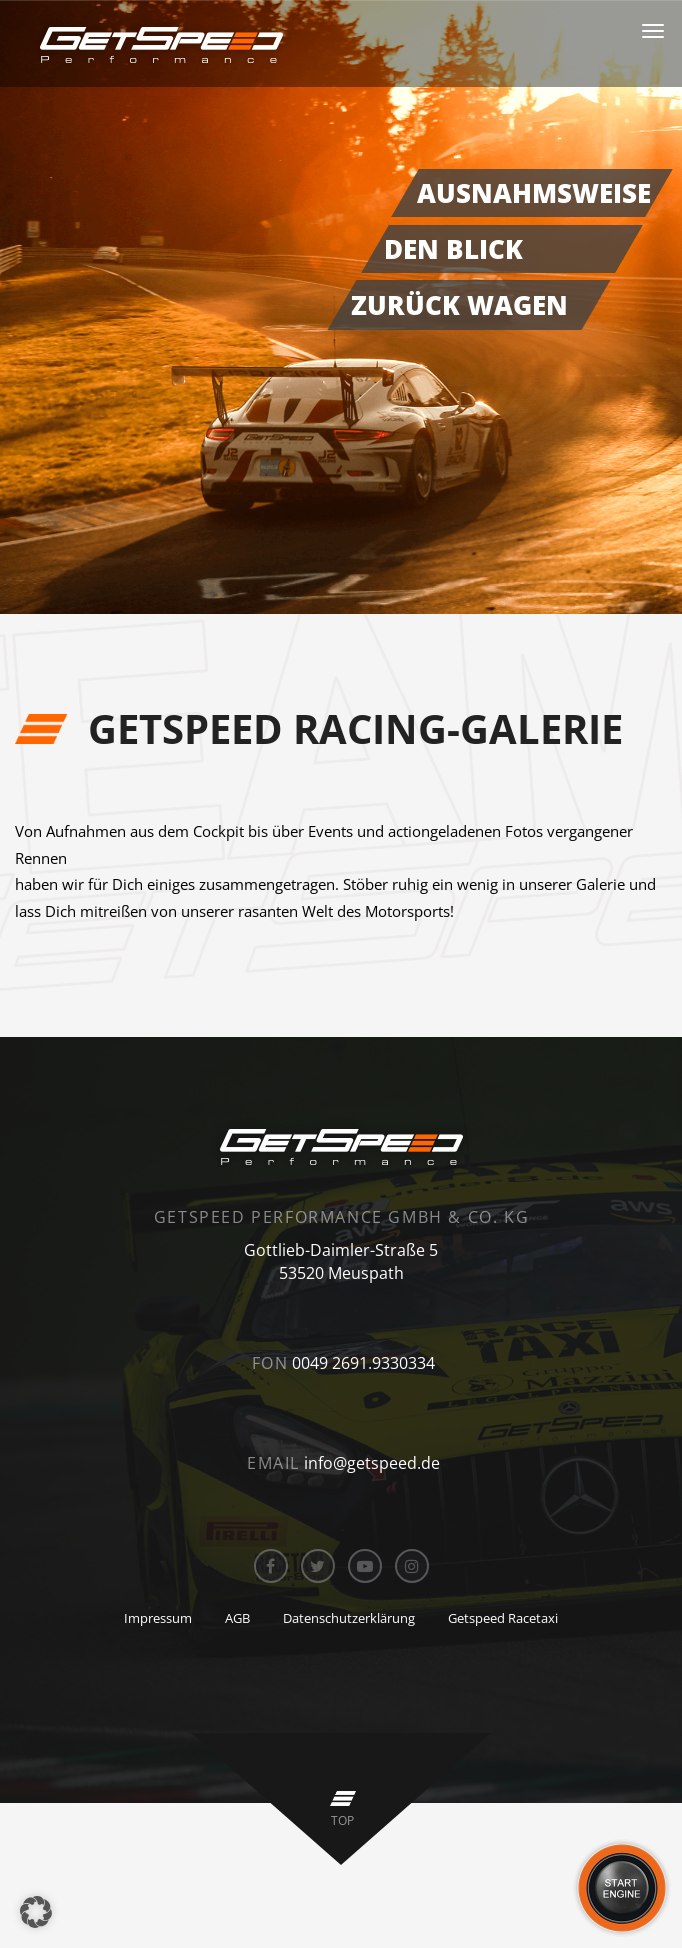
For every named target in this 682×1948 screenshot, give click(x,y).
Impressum (158, 1618)
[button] (36, 1912)
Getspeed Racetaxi (503, 1618)
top (342, 1820)
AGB (237, 1618)
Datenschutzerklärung (349, 1618)
